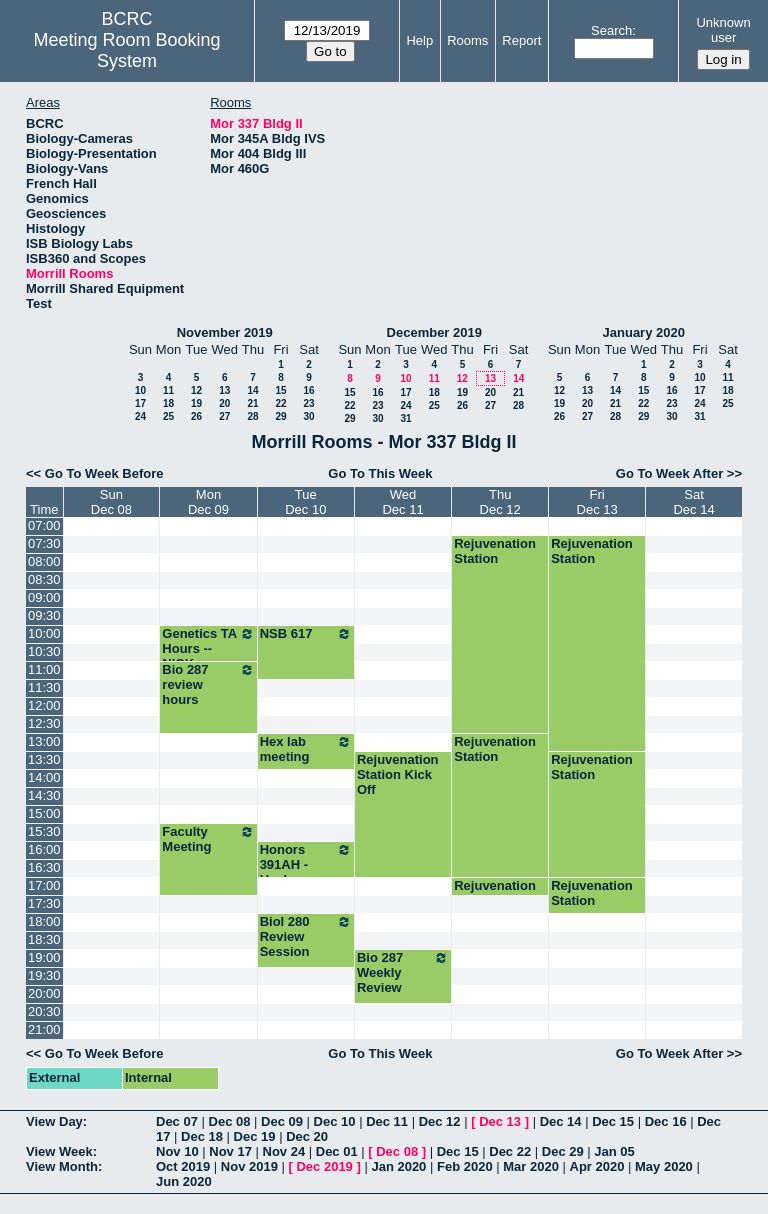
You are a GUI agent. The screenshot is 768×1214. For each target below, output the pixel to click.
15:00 (44, 813)
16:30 (44, 867)
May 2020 (664, 1166)
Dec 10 (335, 1121)
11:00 (44, 669)
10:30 (44, 651)
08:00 (44, 561)
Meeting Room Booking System (127, 50)
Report (521, 40)
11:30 (44, 687)
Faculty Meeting (208, 839)
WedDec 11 (402, 502)
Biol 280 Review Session (306, 936)
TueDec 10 (305, 502)
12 (196, 390)
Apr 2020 (597, 1166)
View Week (59, 1151)
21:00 (44, 1029)
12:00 (44, 705)
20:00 (44, 993)
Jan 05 (614, 1151)
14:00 (44, 777)
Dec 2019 (324, 1166)
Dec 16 (666, 1121)
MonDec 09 (208, 502)
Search (611, 30)
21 (252, 403)
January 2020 (644, 332)
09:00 (44, 597)
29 (280, 416)
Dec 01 (337, 1151)
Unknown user (723, 30)
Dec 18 (202, 1136)
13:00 (44, 741)
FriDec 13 (597, 502)
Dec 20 (307, 1136)
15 (280, 390)
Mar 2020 (531, 1166)
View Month (62, 1166)
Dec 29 (563, 1151)
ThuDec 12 (500, 502)
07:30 (44, 543)
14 (252, 390)
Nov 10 (177, 1151)
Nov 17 (230, 1151)
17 (140, 403)
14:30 (44, 795)
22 (280, 403)
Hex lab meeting (306, 749)
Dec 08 (230, 1121)
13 (224, 390)
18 (168, 403)
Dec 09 (282, 1121)
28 (252, 416)
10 (140, 390)
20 (224, 403)
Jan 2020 (398, 1166)
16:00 (44, 849)
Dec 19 (255, 1136)
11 (168, 390)
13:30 (44, 759)
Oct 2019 (183, 1166)
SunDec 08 (111, 502)
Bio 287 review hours (208, 684)
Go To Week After (669, 473)
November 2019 (225, 332)
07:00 (44, 525)
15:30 (44, 831)
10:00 (44, 633)
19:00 (44, 957)
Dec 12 (440, 1121)
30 (308, 416)
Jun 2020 (184, 1181)
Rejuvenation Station (495, 551)
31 (405, 418)
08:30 (44, 579)
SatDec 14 (693, 502)
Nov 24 (284, 1151)
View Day (54, 1121)
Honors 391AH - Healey (306, 864)
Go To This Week (380, 473)
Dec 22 (510, 1151)
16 (308, 390)
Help (419, 40)
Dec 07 (177, 1121)
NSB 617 (306, 634)
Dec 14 (561, 1121)
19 (196, 403)
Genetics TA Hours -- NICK (208, 648)
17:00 (44, 885)
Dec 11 (387, 1121)
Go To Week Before (104, 473)
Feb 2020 (465, 1166)
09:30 (44, 615)
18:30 (44, 939)
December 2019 (434, 332)
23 (308, 403)
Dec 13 (500, 1121)
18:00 (44, 921)
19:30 (44, 975)
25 (168, 416)
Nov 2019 (249, 1166)
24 (140, 416)
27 (224, 416)
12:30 (44, 723)
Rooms (467, 40)
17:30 (44, 903)
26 (196, 416)
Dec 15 (613, 1121)
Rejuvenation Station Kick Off (398, 774)
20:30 (44, 1011)
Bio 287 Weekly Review (403, 972)
